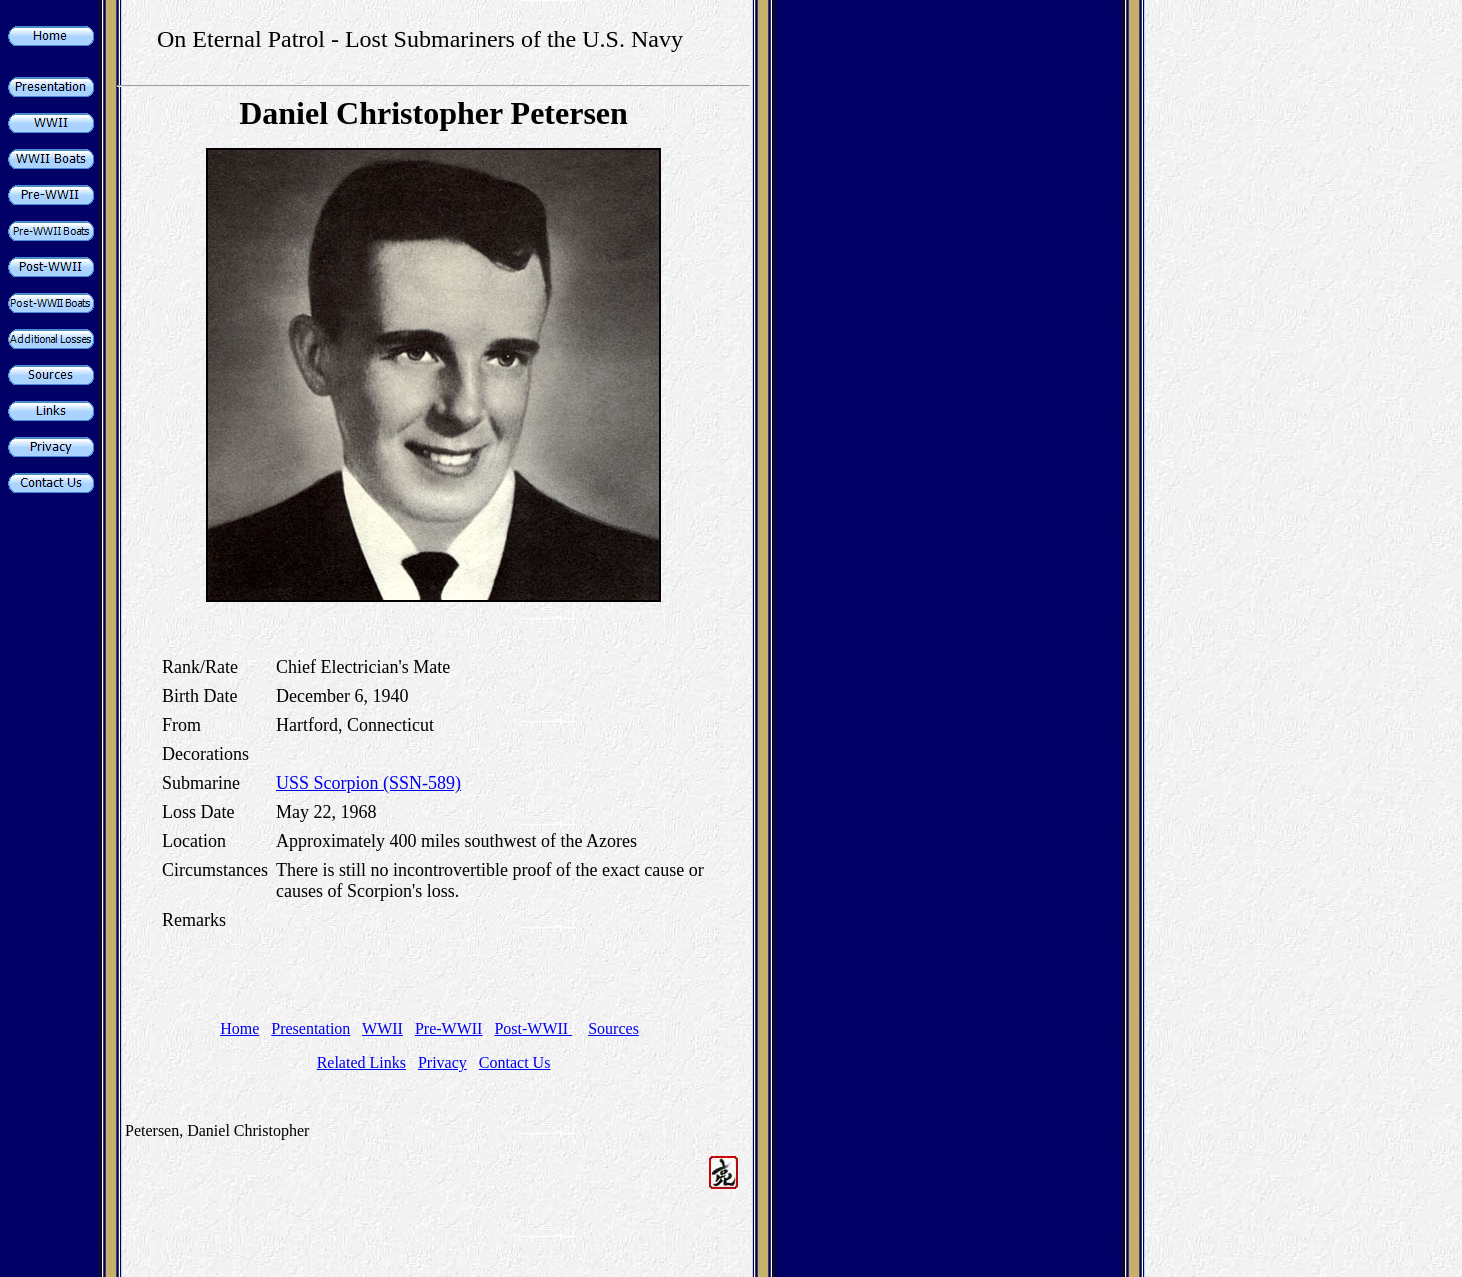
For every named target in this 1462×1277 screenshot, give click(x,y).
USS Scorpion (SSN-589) (368, 783)
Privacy (442, 1062)
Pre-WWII (449, 1028)
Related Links (361, 1062)
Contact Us (515, 1062)
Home (239, 1028)
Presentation (310, 1028)
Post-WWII (533, 1028)
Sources (613, 1028)
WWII (382, 1028)
